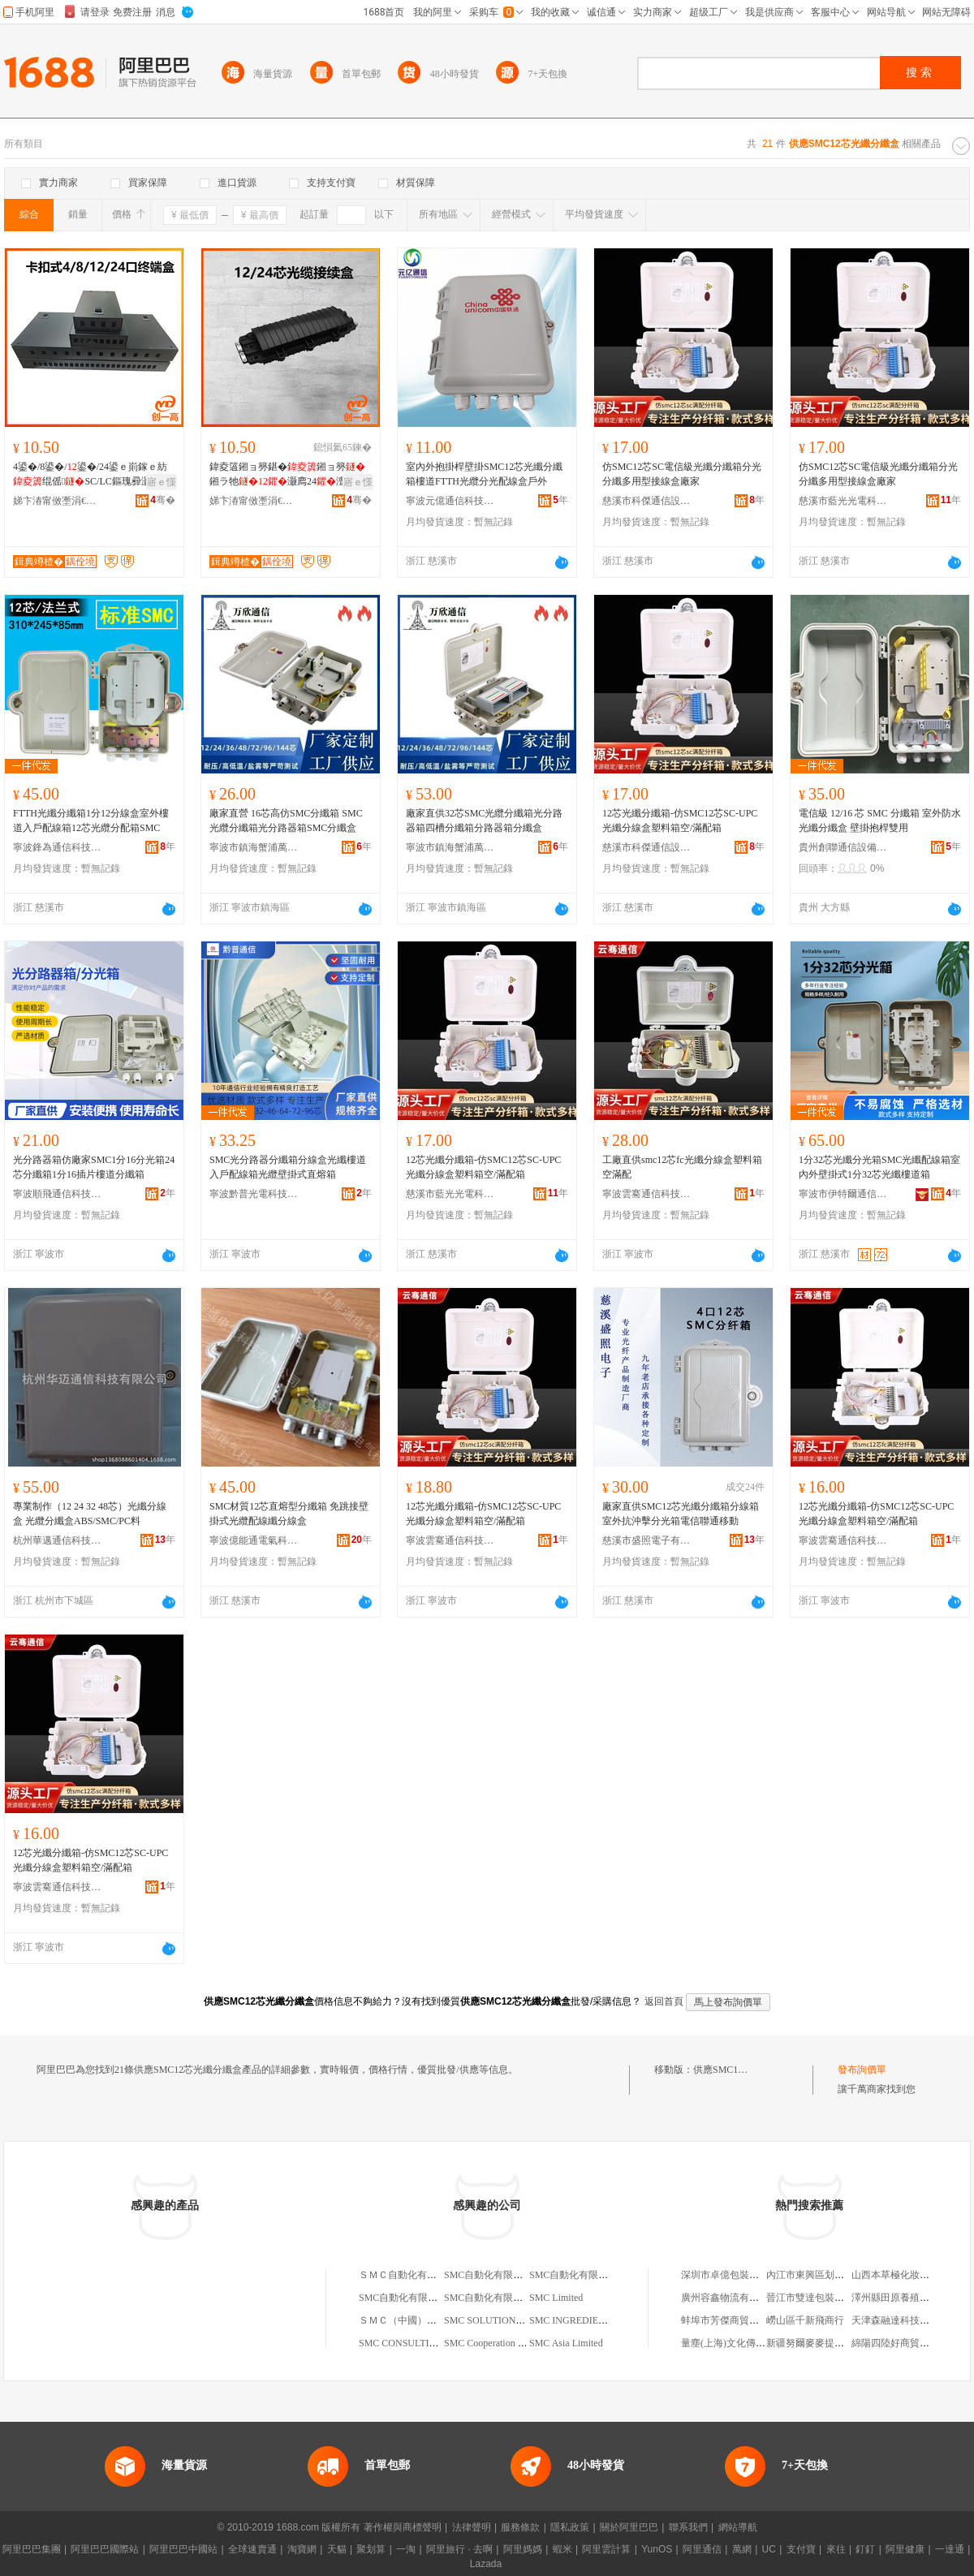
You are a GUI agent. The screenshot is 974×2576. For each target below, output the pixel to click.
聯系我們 (688, 2527)
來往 (836, 2549)
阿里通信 (702, 2549)
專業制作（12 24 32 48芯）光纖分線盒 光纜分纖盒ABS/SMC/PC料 (89, 1514)
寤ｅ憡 (161, 482)
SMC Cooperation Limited (496, 2343)
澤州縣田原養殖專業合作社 (909, 2297)
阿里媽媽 (522, 2549)
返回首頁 (663, 2001)
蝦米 (562, 2549)
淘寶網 (302, 2549)
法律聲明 (471, 2527)
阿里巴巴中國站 (183, 2549)
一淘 (406, 2549)
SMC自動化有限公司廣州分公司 (512, 2275)
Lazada (486, 2564)
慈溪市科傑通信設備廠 (647, 500)
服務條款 (520, 2527)
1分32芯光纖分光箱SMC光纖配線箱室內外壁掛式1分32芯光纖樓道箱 (879, 1167)
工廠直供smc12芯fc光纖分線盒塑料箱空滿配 (682, 1167)
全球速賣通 (252, 2549)
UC (769, 2549)
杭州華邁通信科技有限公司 (57, 1540)
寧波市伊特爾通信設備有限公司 (843, 1194)
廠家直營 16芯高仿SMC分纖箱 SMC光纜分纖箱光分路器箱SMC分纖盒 (286, 821)
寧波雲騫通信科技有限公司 (647, 1194)
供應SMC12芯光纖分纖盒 (747, 2069)
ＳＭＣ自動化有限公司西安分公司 (432, 2275)
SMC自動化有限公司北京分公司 (597, 2275)
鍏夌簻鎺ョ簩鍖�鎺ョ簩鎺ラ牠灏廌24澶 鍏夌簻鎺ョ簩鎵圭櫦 (290, 475)
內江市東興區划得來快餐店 (824, 2275)
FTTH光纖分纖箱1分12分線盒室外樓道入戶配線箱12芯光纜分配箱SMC (91, 821)
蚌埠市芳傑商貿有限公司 (734, 2320)
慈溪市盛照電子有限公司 (647, 1540)
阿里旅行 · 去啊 (459, 2549)
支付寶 (801, 2549)
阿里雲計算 (606, 2549)
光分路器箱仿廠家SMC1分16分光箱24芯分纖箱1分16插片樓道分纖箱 (94, 1167)
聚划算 (371, 2549)
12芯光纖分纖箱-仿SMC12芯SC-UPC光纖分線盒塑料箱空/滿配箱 (679, 821)
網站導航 (737, 2527)
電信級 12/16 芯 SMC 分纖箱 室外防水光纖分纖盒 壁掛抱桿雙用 (880, 821)
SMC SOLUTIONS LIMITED (503, 2320)
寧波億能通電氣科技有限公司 (254, 1540)
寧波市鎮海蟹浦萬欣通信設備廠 (254, 847)
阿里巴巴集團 (31, 2549)
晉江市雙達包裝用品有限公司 (829, 2297)
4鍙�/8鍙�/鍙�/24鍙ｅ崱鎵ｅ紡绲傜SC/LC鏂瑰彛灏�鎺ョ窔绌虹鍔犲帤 (91, 475)
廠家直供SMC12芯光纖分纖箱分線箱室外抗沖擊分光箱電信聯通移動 (680, 1514)
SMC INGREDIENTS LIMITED (594, 2320)
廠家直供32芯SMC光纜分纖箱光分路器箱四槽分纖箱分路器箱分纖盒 (484, 821)
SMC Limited (556, 2297)
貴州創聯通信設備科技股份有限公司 (843, 847)
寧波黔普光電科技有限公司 (254, 1194)
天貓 (337, 2549)
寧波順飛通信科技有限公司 (57, 1194)
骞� (162, 500)
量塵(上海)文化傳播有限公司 (742, 2343)
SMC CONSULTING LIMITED (422, 2343)
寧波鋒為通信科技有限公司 (57, 847)
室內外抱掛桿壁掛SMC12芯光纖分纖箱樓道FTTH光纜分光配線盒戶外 (484, 474)
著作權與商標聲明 (403, 2527)
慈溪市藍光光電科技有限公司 (843, 500)
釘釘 (865, 2549)
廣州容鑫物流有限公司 (729, 2297)
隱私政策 (569, 2527)
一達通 (949, 2549)
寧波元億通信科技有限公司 (450, 500)
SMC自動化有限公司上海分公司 (427, 2297)
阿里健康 (905, 2549)
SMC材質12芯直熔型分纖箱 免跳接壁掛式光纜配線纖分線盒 (288, 1514)
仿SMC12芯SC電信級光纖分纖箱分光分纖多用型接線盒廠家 (681, 474)
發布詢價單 (862, 2069)
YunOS (656, 2549)
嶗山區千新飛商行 (805, 2320)
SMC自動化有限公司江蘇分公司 (512, 2297)
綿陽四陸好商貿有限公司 (905, 2343)
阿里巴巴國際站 (105, 2549)
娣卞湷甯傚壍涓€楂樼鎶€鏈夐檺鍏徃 (57, 500)
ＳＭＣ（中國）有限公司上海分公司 (437, 2320)
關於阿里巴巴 (629, 2527)
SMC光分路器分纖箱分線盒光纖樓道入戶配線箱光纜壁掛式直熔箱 (287, 1167)
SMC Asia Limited (566, 2343)
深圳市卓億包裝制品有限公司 (744, 2275)
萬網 (742, 2549)
